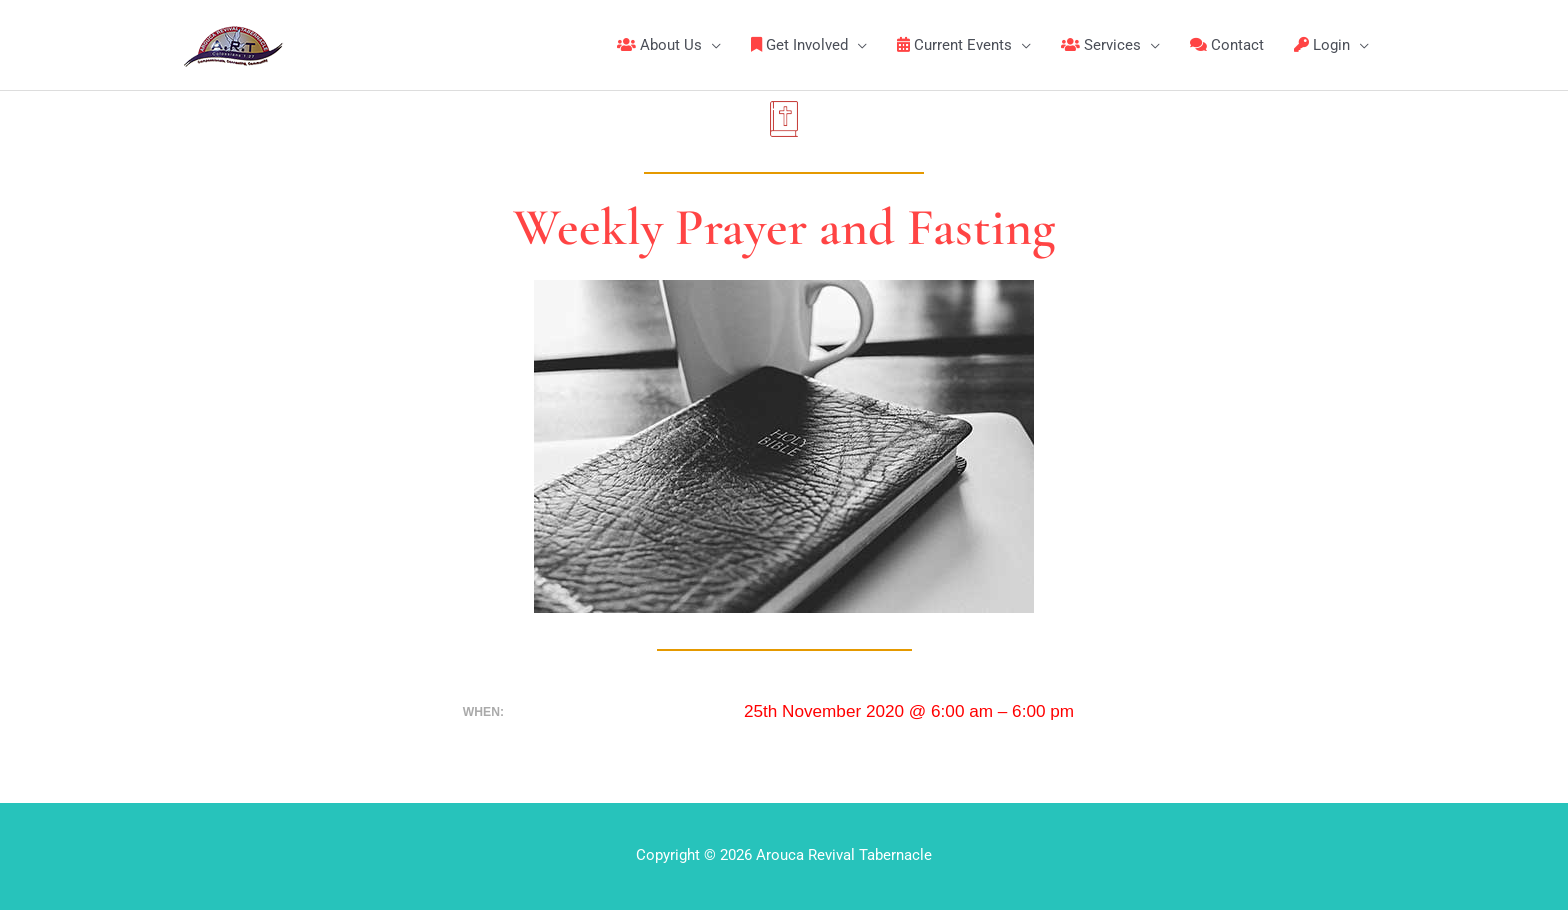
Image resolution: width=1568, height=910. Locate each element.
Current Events (954, 45)
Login (1322, 45)
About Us (659, 45)
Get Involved (799, 45)
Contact (1227, 45)
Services (1101, 45)
